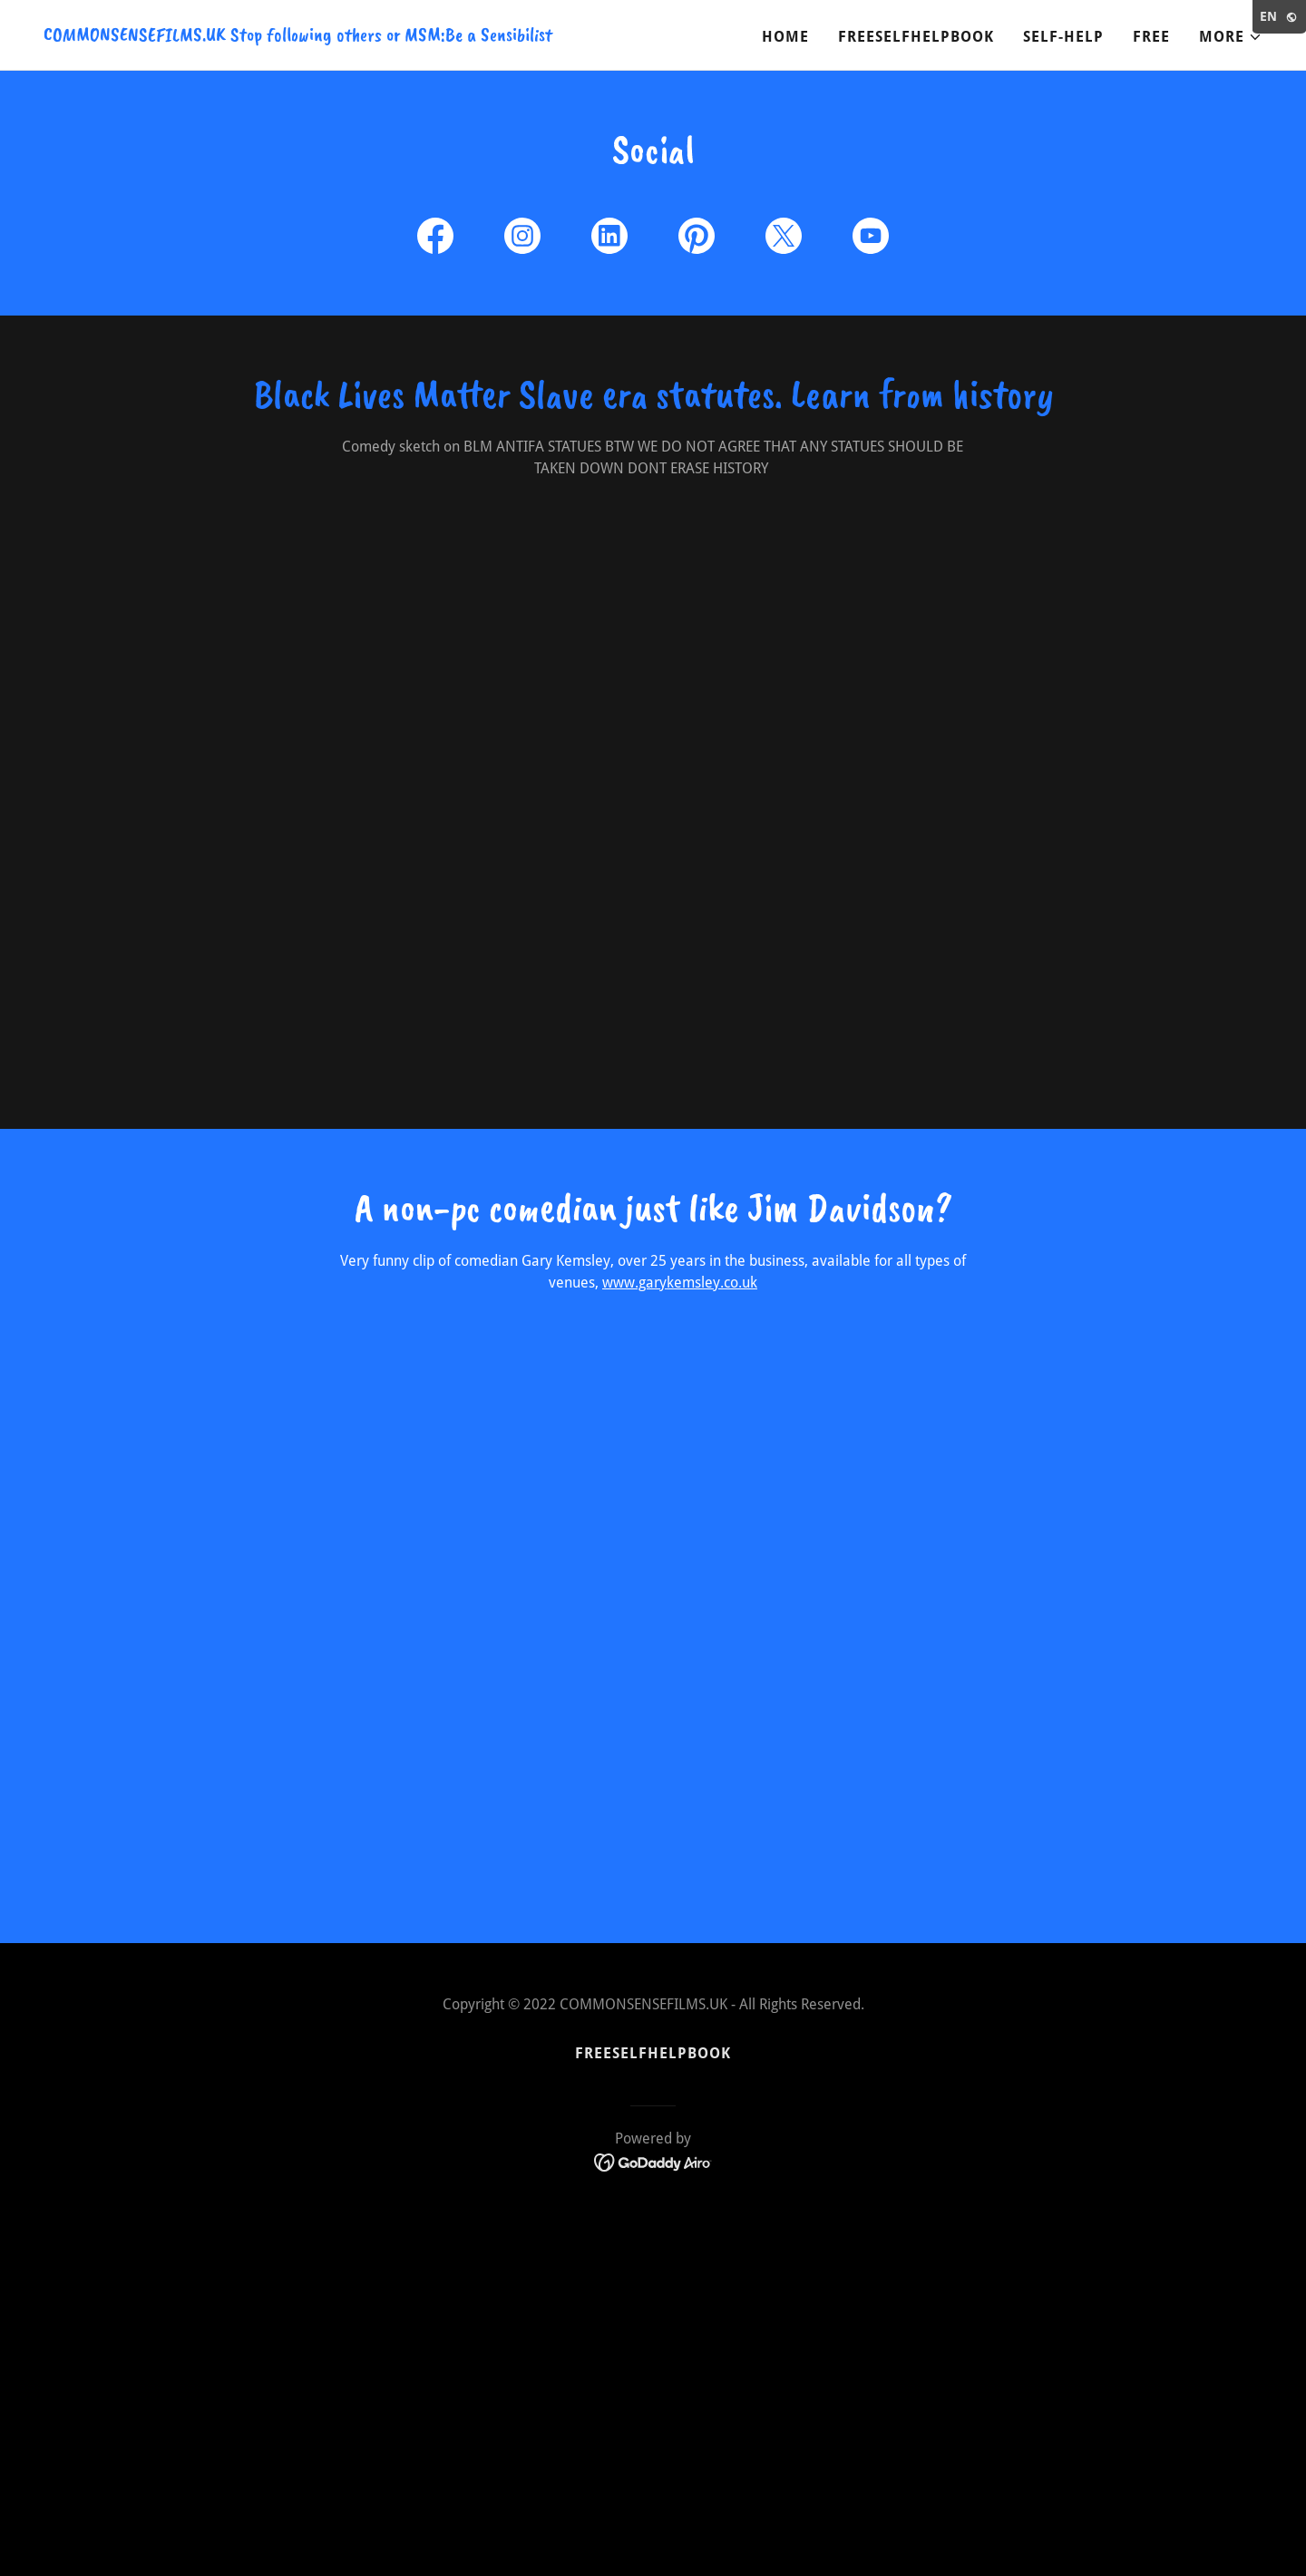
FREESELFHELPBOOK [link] (916, 36)
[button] (1230, 37)
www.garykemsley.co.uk (679, 1282)
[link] (298, 35)
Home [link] (785, 36)
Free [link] (1151, 36)
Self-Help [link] (1063, 36)
